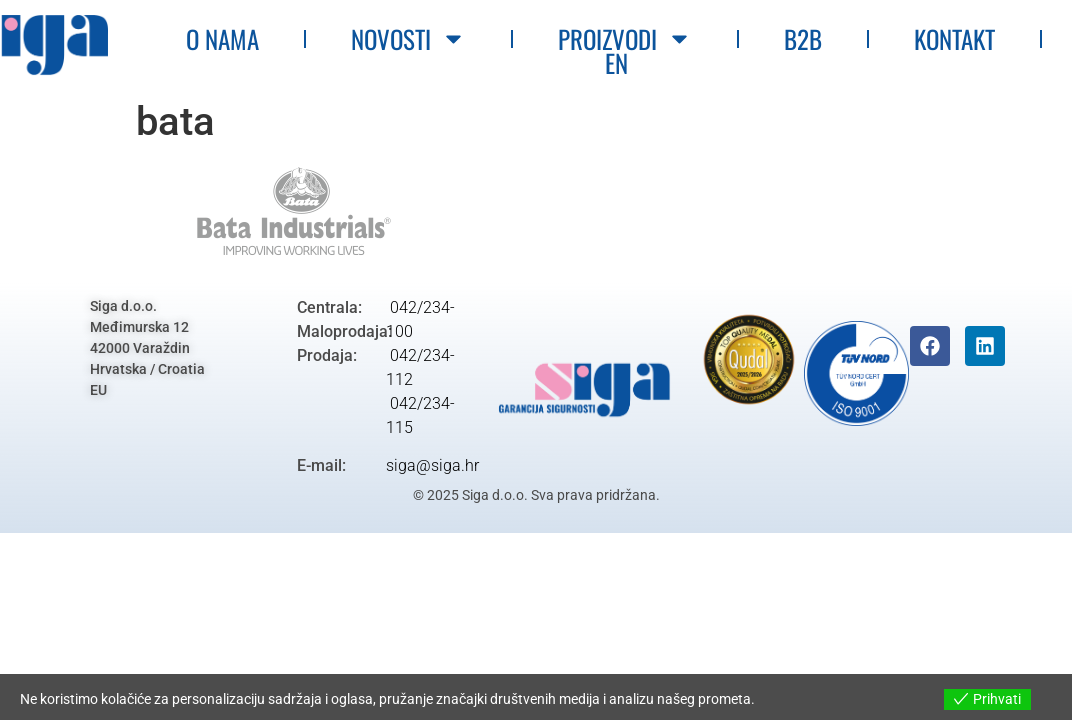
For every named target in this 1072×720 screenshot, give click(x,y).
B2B (804, 38)
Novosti (409, 38)
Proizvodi (626, 38)
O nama (223, 38)
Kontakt (955, 38)
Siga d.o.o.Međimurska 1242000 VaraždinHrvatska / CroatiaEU (147, 348)
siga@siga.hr (432, 465)
